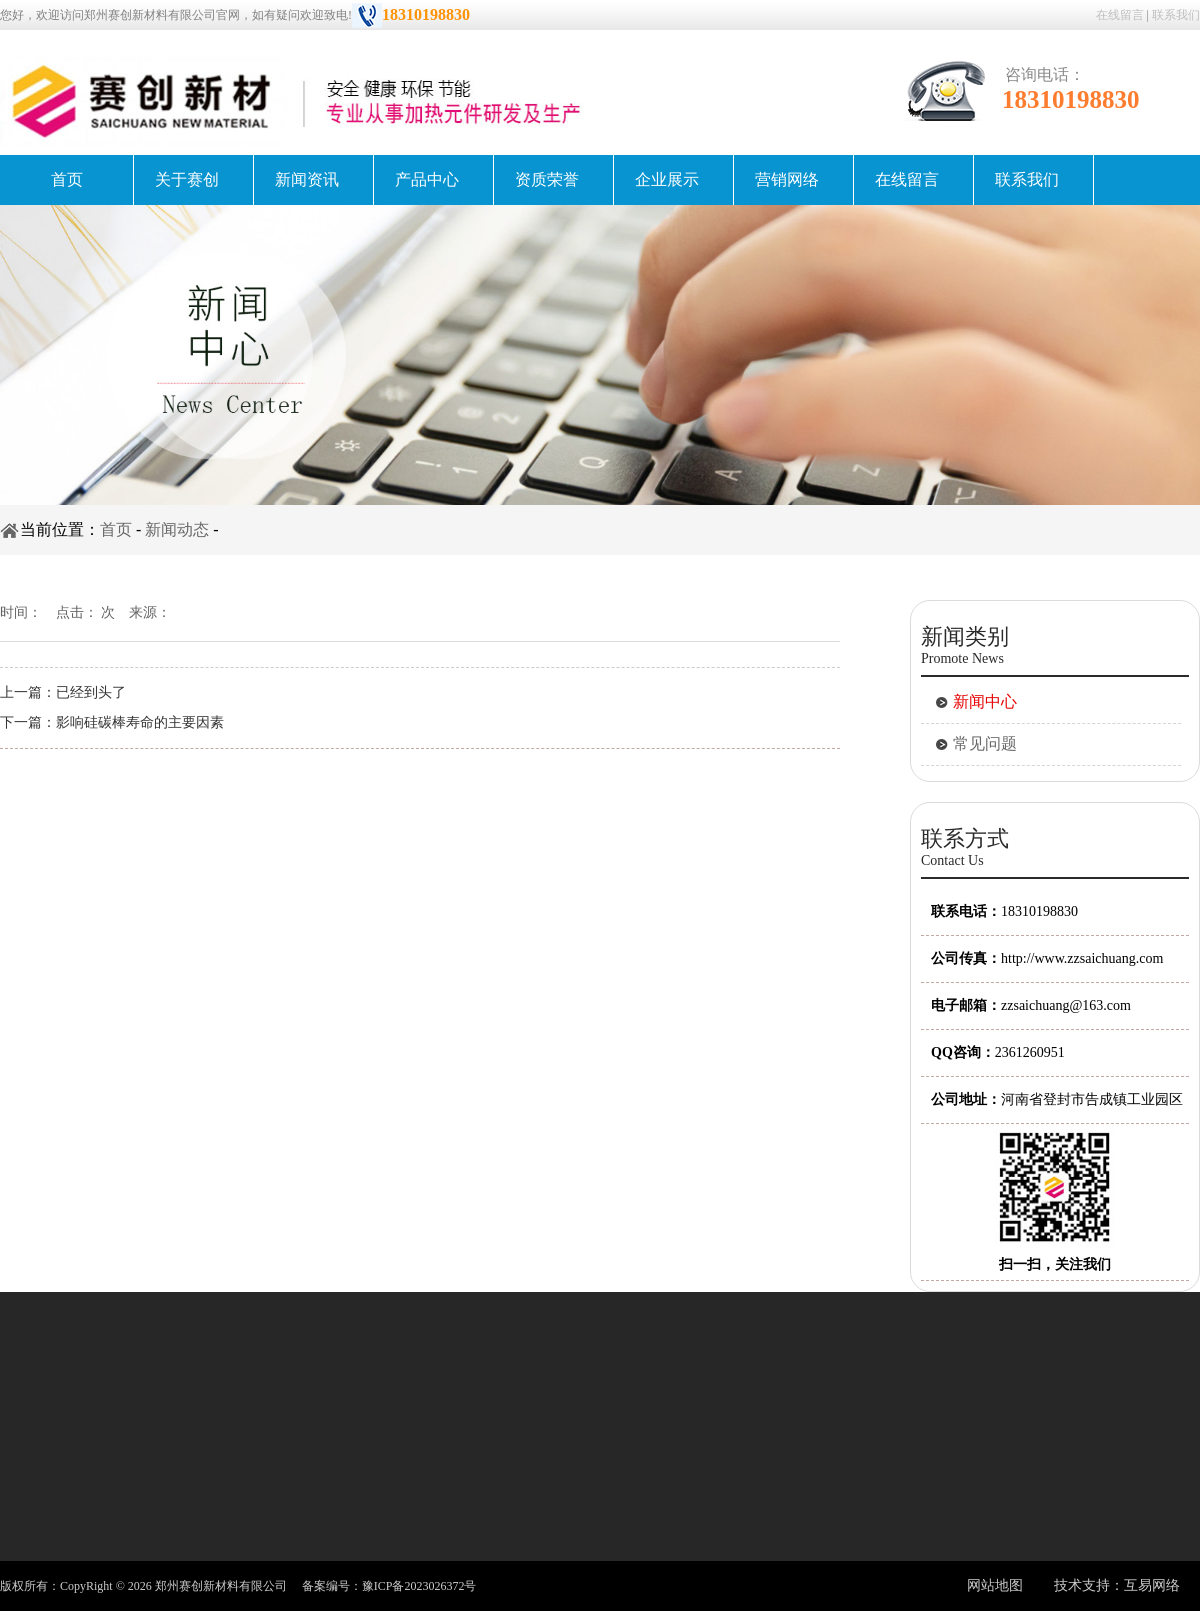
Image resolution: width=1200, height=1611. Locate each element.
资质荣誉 (547, 179)
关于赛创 (187, 179)
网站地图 (995, 1585)
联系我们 (1176, 15)
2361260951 (1030, 1052)
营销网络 (787, 179)
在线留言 (1120, 15)
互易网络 (1152, 1585)
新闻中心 (985, 701)
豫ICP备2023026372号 (419, 1586)
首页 (67, 179)
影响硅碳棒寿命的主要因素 (140, 722)
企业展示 (667, 179)
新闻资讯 (307, 179)
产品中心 (427, 179)
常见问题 (985, 743)
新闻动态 (177, 529)
